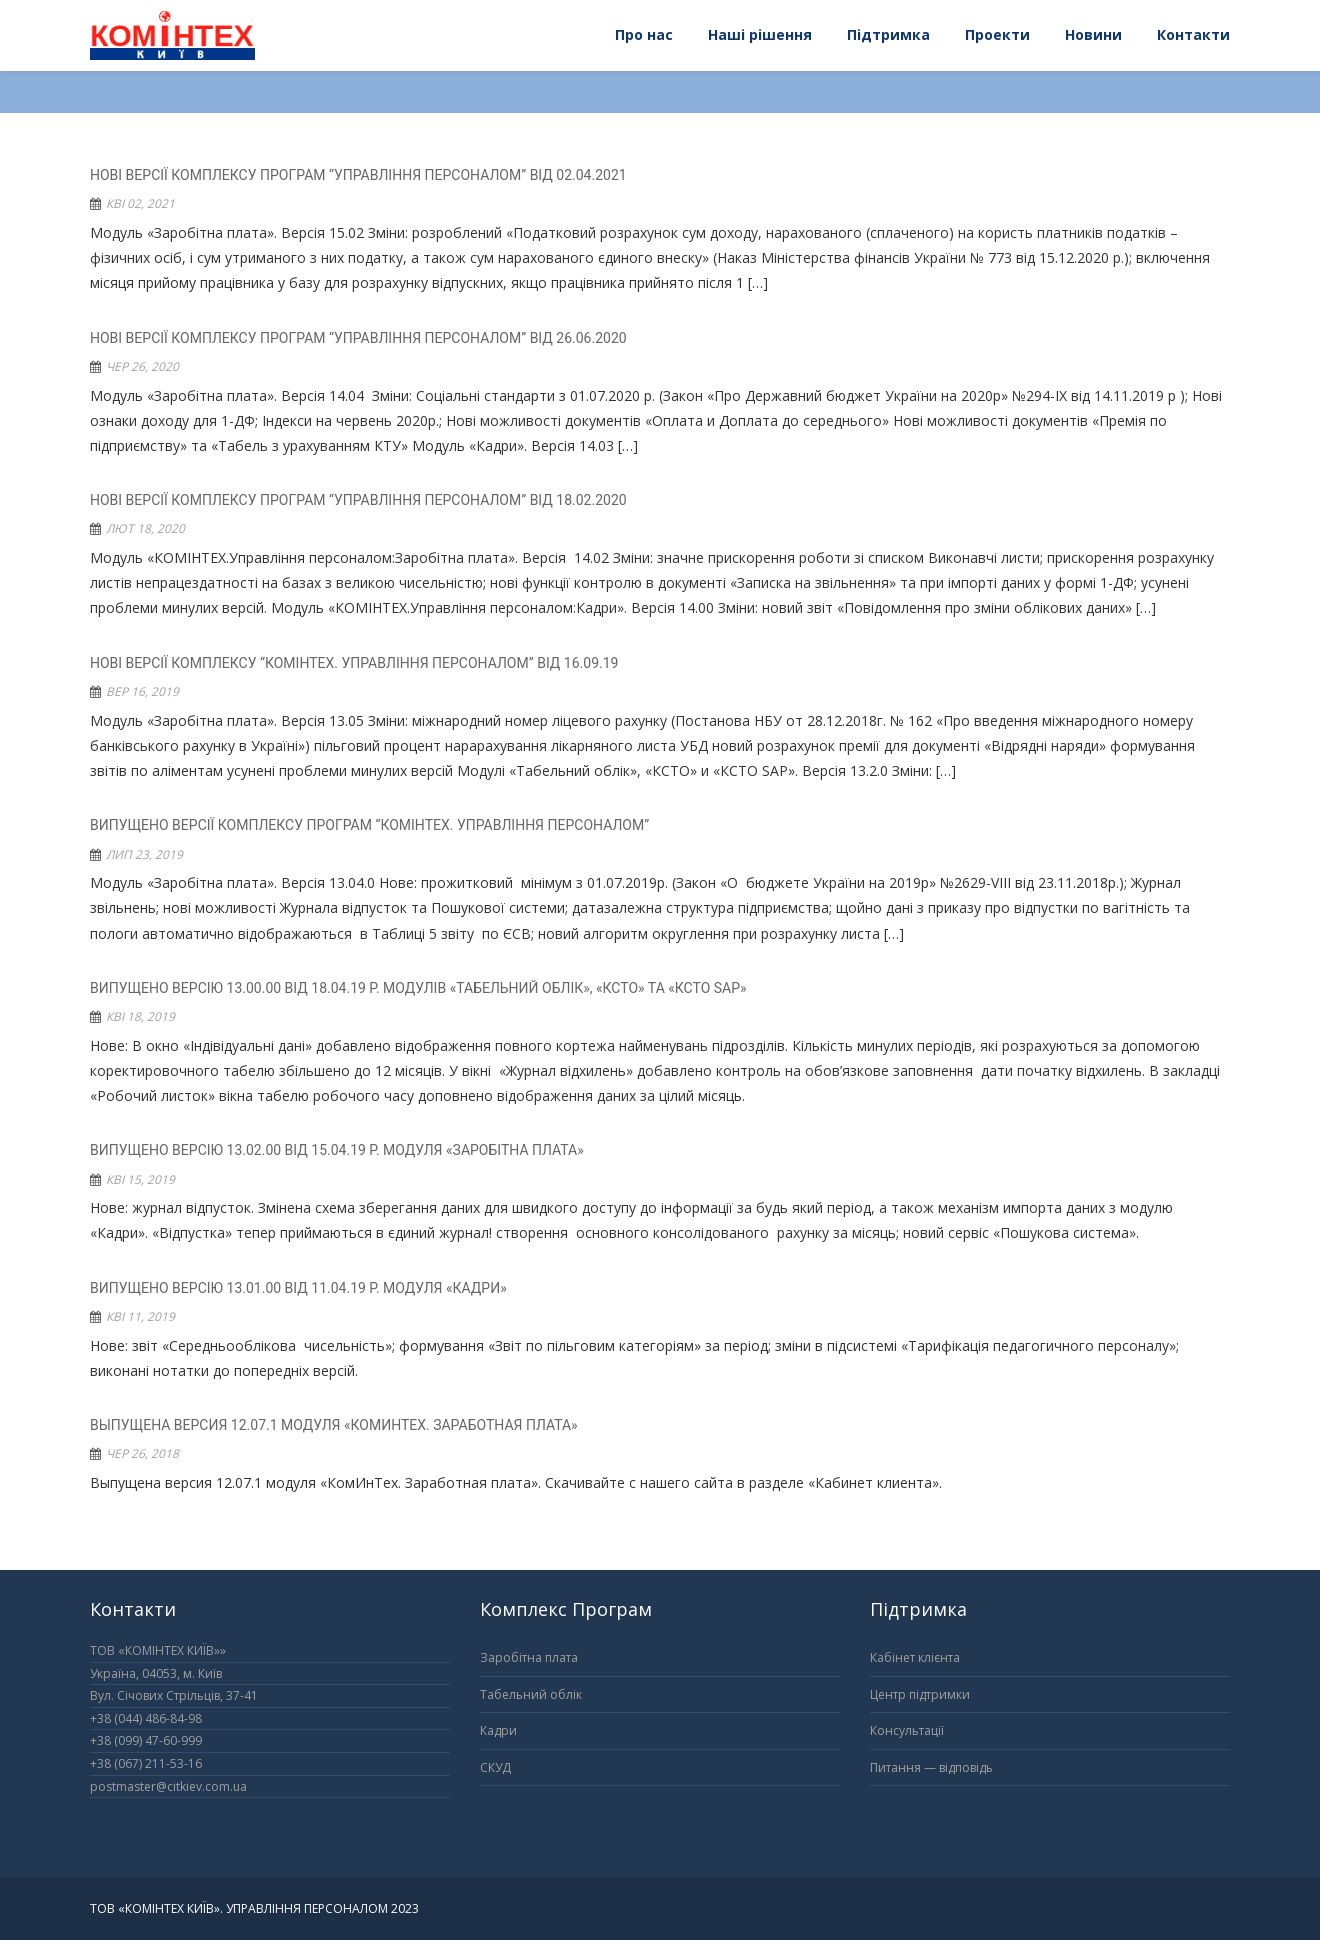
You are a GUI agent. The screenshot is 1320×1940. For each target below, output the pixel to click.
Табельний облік (531, 1694)
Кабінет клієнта (915, 1657)
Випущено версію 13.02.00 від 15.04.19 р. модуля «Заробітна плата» (337, 1150)
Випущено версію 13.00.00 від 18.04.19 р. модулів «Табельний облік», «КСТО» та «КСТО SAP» (418, 988)
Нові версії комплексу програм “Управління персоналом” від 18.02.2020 (358, 500)
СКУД (495, 1767)
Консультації (907, 1730)
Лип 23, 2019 (144, 854)
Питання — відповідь (931, 1767)
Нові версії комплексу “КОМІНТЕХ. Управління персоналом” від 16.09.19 (354, 663)
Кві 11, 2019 (140, 1316)
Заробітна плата (529, 1657)
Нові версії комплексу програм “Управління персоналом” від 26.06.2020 (358, 338)
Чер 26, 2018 (142, 1453)
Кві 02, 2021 (140, 203)
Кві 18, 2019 (140, 1016)
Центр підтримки (920, 1694)
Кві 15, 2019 (140, 1179)
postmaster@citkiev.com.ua (168, 1786)
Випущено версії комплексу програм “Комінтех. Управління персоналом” (369, 825)
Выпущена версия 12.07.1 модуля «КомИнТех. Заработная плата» (334, 1425)
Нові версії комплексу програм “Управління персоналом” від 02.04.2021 (358, 175)
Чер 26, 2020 (142, 366)
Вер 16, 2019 (142, 691)
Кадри (498, 1730)
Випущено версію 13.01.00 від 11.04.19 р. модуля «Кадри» (298, 1288)
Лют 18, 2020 (145, 528)
